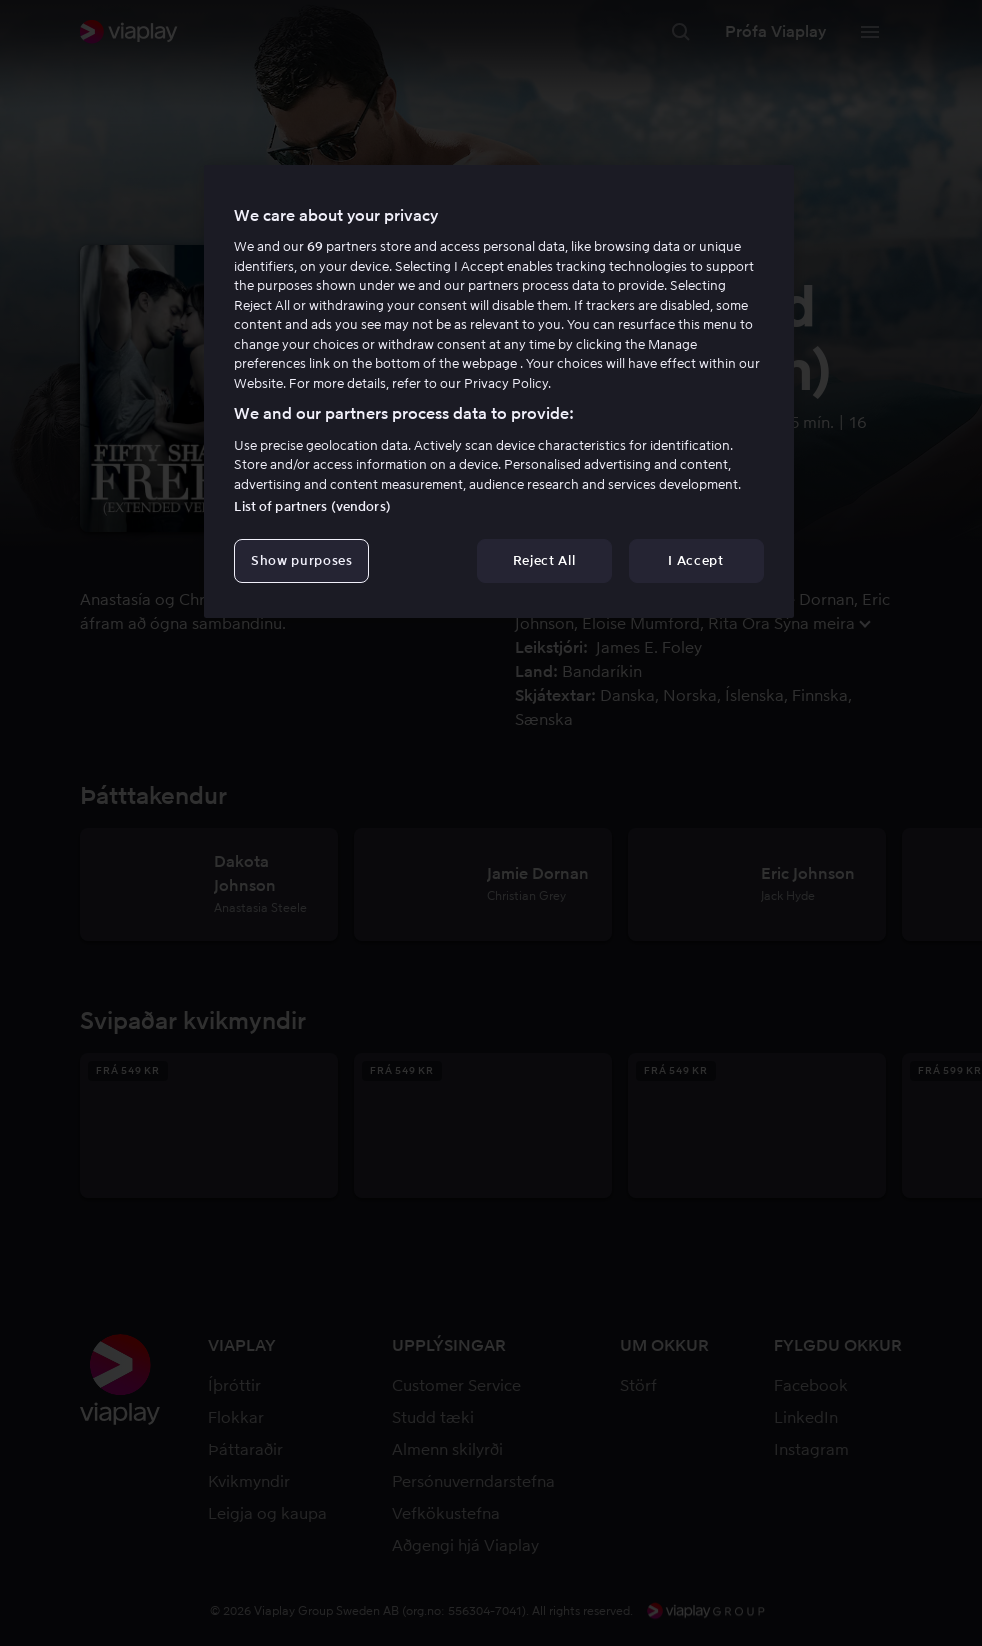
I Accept (695, 560)
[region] (498, 392)
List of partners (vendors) (312, 506)
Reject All (544, 560)
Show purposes (301, 560)
